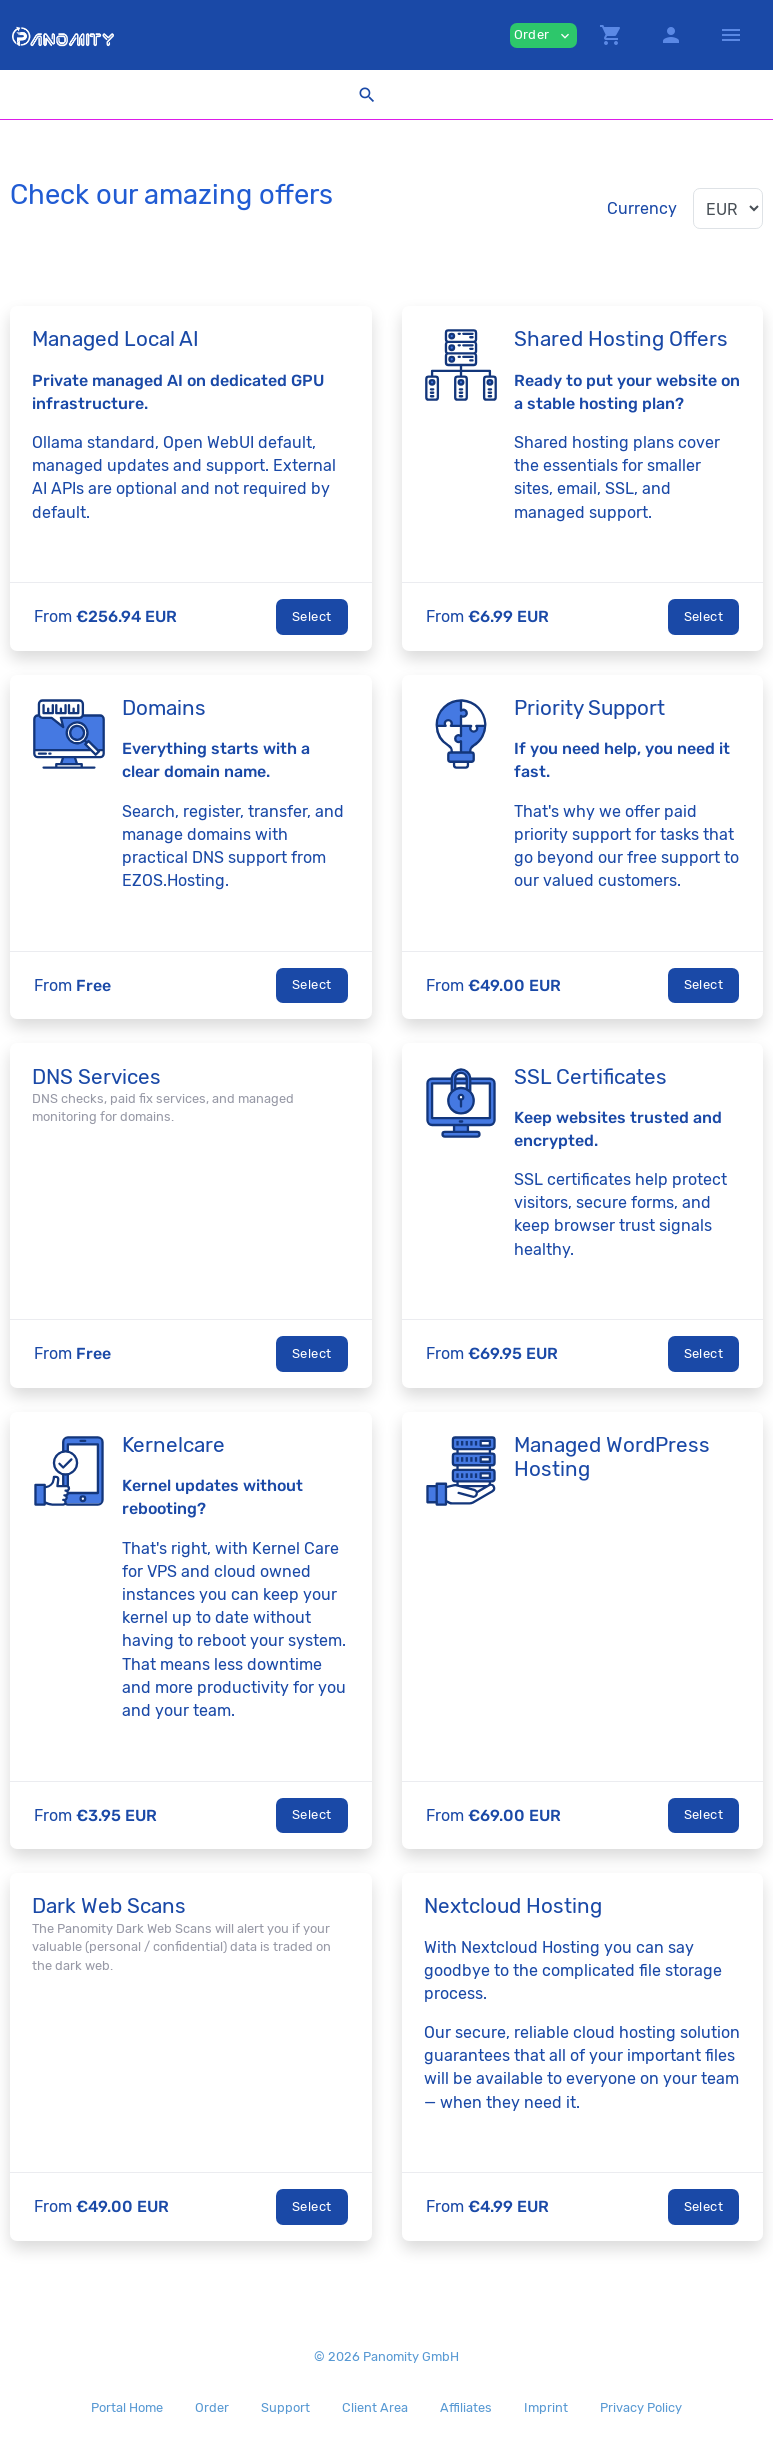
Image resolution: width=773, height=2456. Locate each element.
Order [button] (543, 35)
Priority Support (589, 708)
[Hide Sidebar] (731, 35)
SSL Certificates (590, 1077)
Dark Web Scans (109, 1906)
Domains (164, 708)
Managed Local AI (115, 339)
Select (311, 616)
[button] (611, 35)
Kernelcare (173, 1445)
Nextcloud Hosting (513, 1906)
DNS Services (96, 1077)
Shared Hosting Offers (621, 339)
